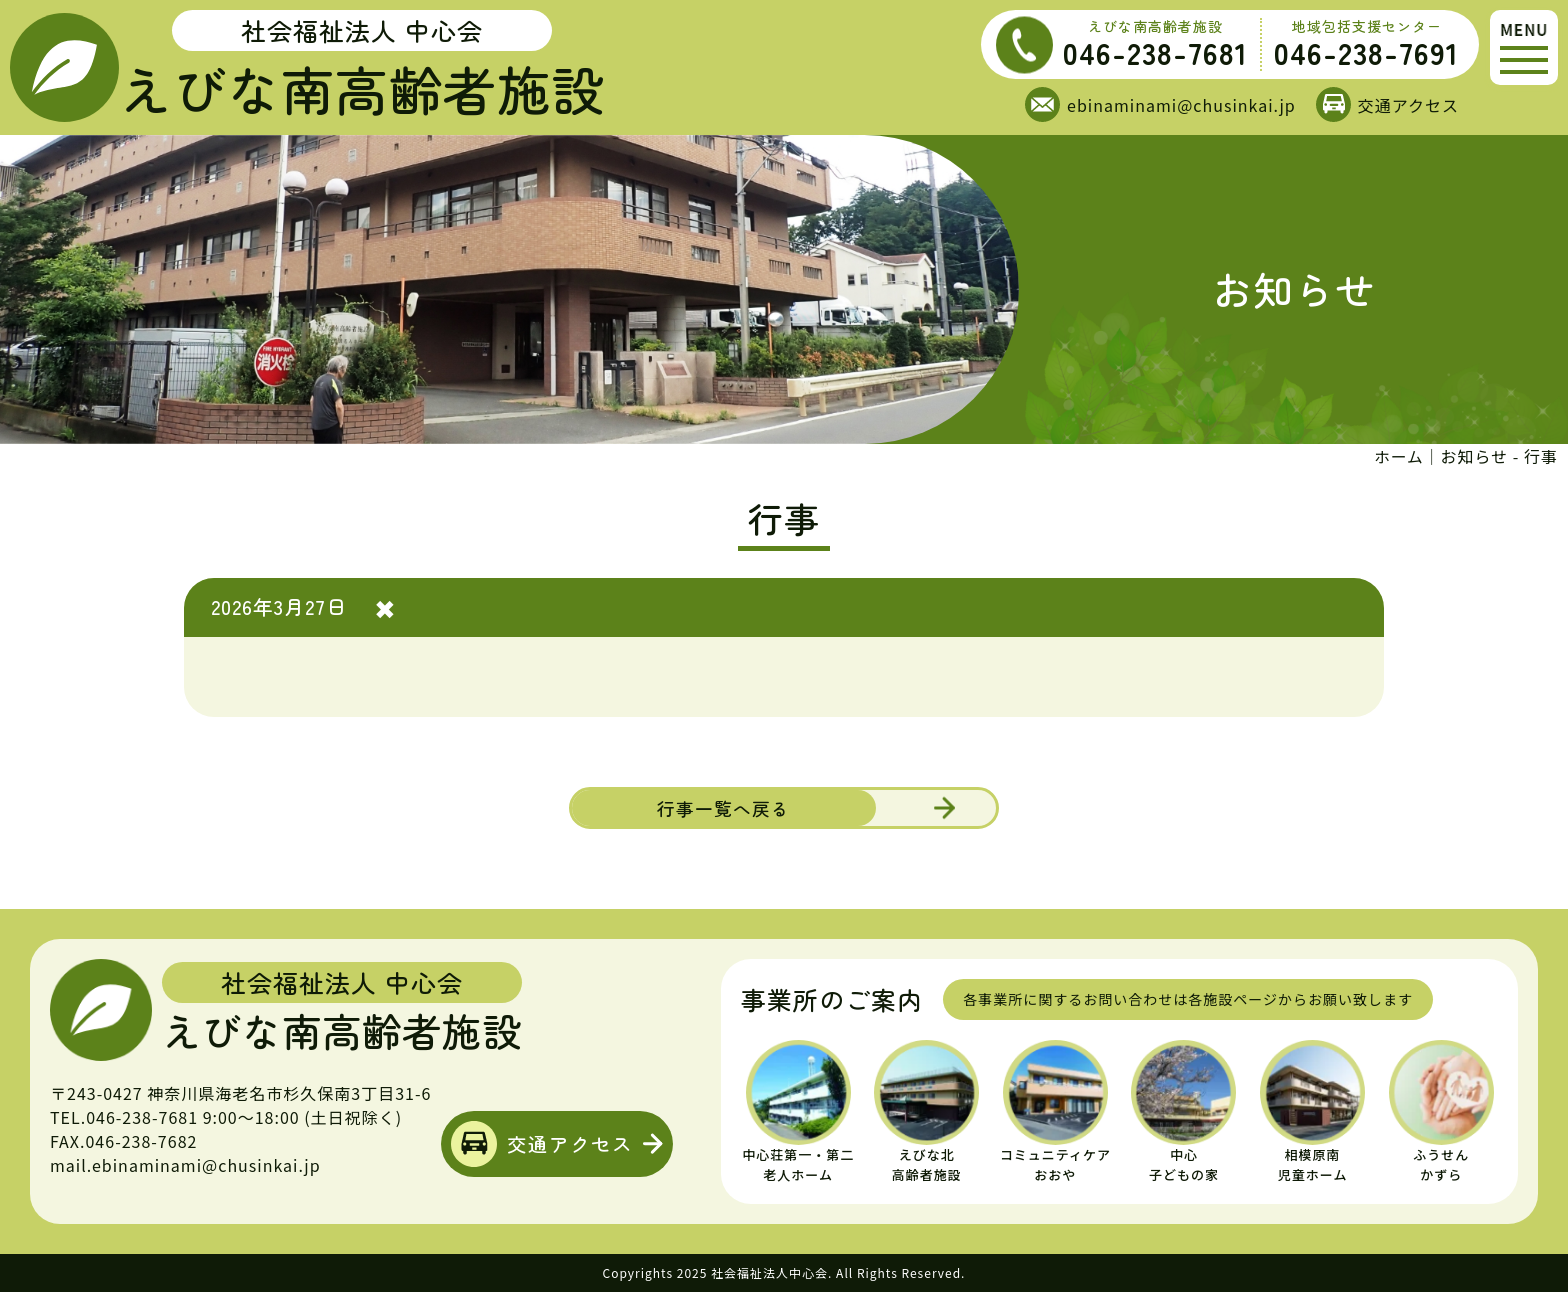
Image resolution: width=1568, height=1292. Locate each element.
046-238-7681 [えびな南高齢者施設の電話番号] (1155, 52)
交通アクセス (1408, 105)
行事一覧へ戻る (714, 807)
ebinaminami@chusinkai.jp (1181, 105)
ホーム (1398, 456)
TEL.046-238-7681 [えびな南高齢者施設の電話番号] (124, 1117)
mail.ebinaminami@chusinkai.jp (185, 1165)
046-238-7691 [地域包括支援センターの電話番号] (1366, 52)
